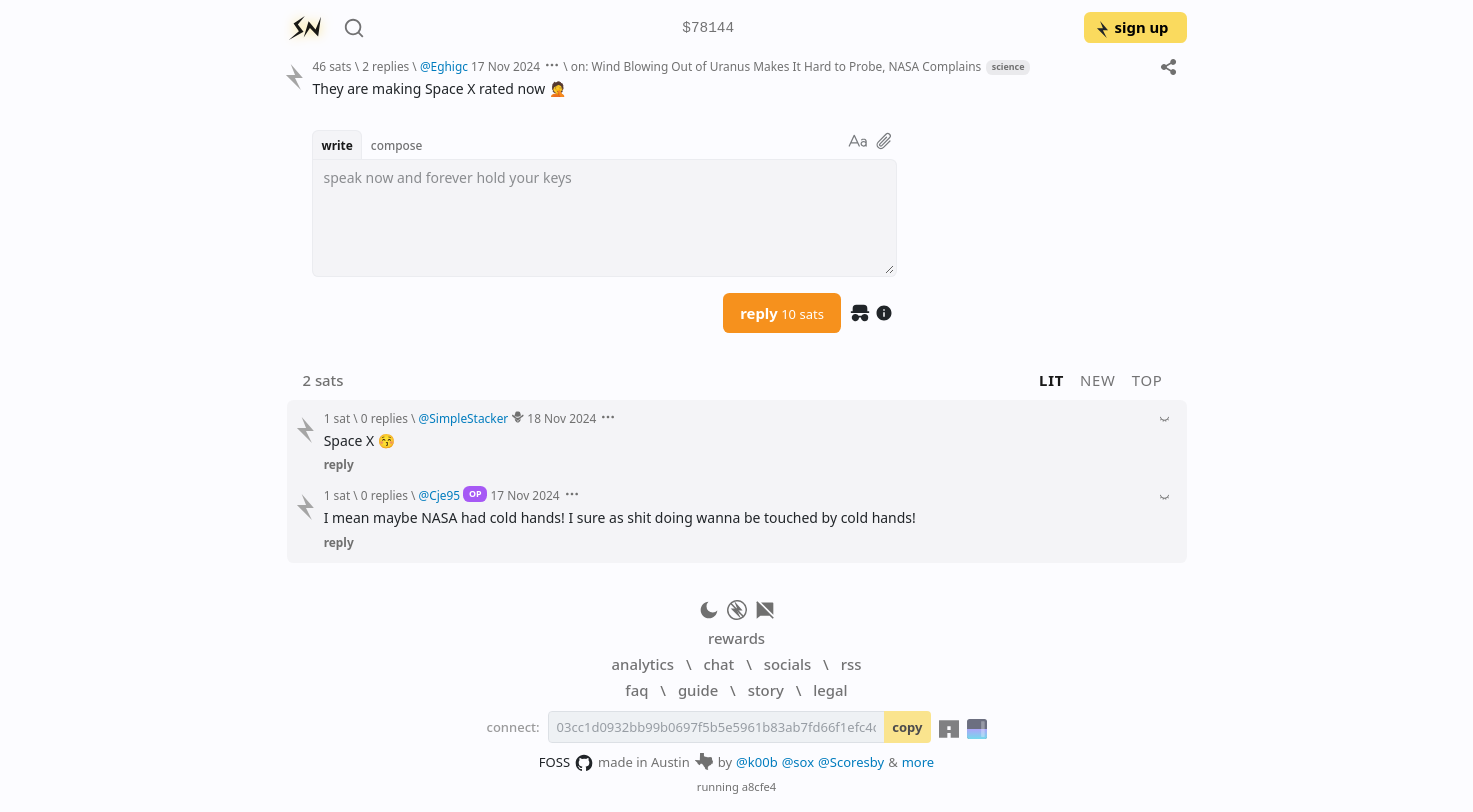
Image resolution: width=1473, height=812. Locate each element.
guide (698, 690)
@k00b (757, 762)
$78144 (708, 28)
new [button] (1098, 380)
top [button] (1147, 380)
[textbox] (604, 218)
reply (782, 313)
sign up (1131, 27)
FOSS (566, 763)
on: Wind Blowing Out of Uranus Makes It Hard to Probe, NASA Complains (776, 66)
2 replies (385, 66)
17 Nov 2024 (505, 66)
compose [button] (397, 145)
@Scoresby (851, 762)
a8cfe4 (759, 786)
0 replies (384, 418)
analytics (643, 664)
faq (636, 690)
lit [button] (1051, 380)
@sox (798, 762)
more (918, 762)
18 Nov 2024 (561, 418)
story (766, 690)
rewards (736, 638)
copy (907, 727)
